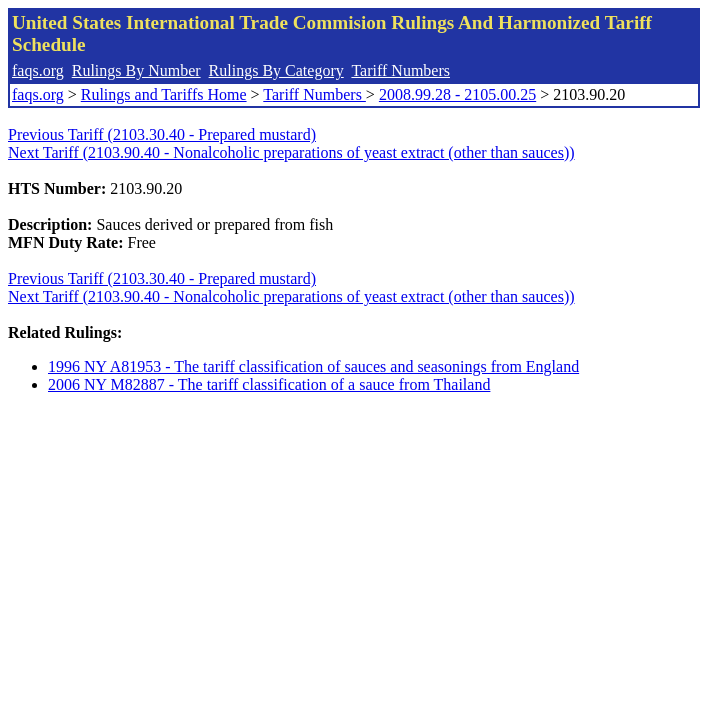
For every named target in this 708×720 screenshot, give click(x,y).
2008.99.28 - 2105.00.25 (457, 94)
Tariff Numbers (400, 70)
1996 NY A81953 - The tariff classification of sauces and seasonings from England (313, 366)
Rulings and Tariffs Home (164, 94)
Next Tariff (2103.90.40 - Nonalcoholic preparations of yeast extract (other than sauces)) (291, 152)
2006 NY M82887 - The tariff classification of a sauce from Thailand (269, 384)
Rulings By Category (276, 70)
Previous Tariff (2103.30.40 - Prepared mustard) (162, 134)
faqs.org (38, 70)
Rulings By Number (136, 70)
